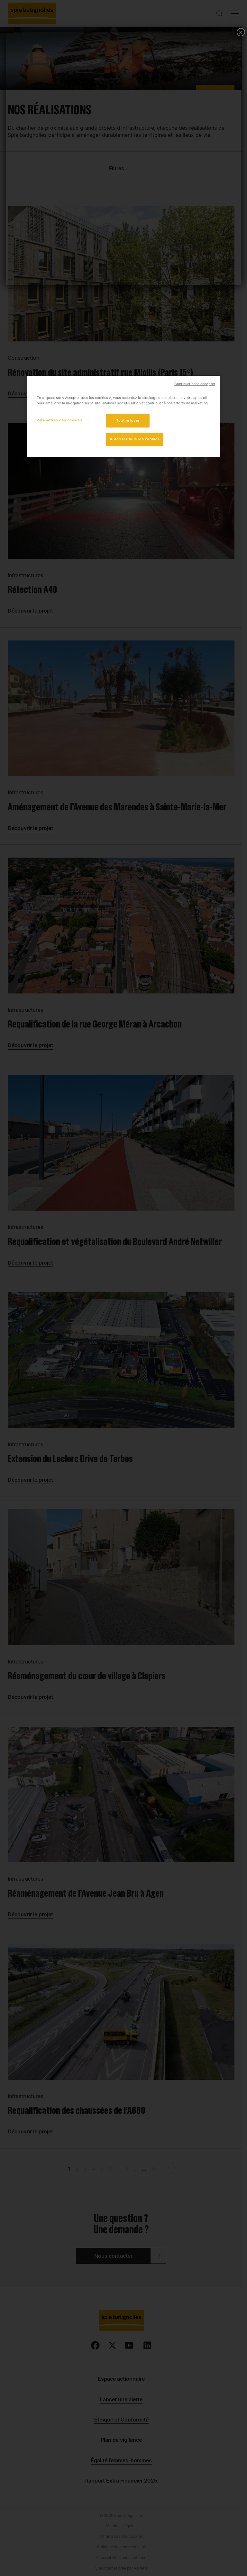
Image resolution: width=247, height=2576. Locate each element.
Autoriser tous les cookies (135, 439)
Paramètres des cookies (59, 420)
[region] (123, 416)
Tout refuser (128, 420)
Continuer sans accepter (194, 384)
